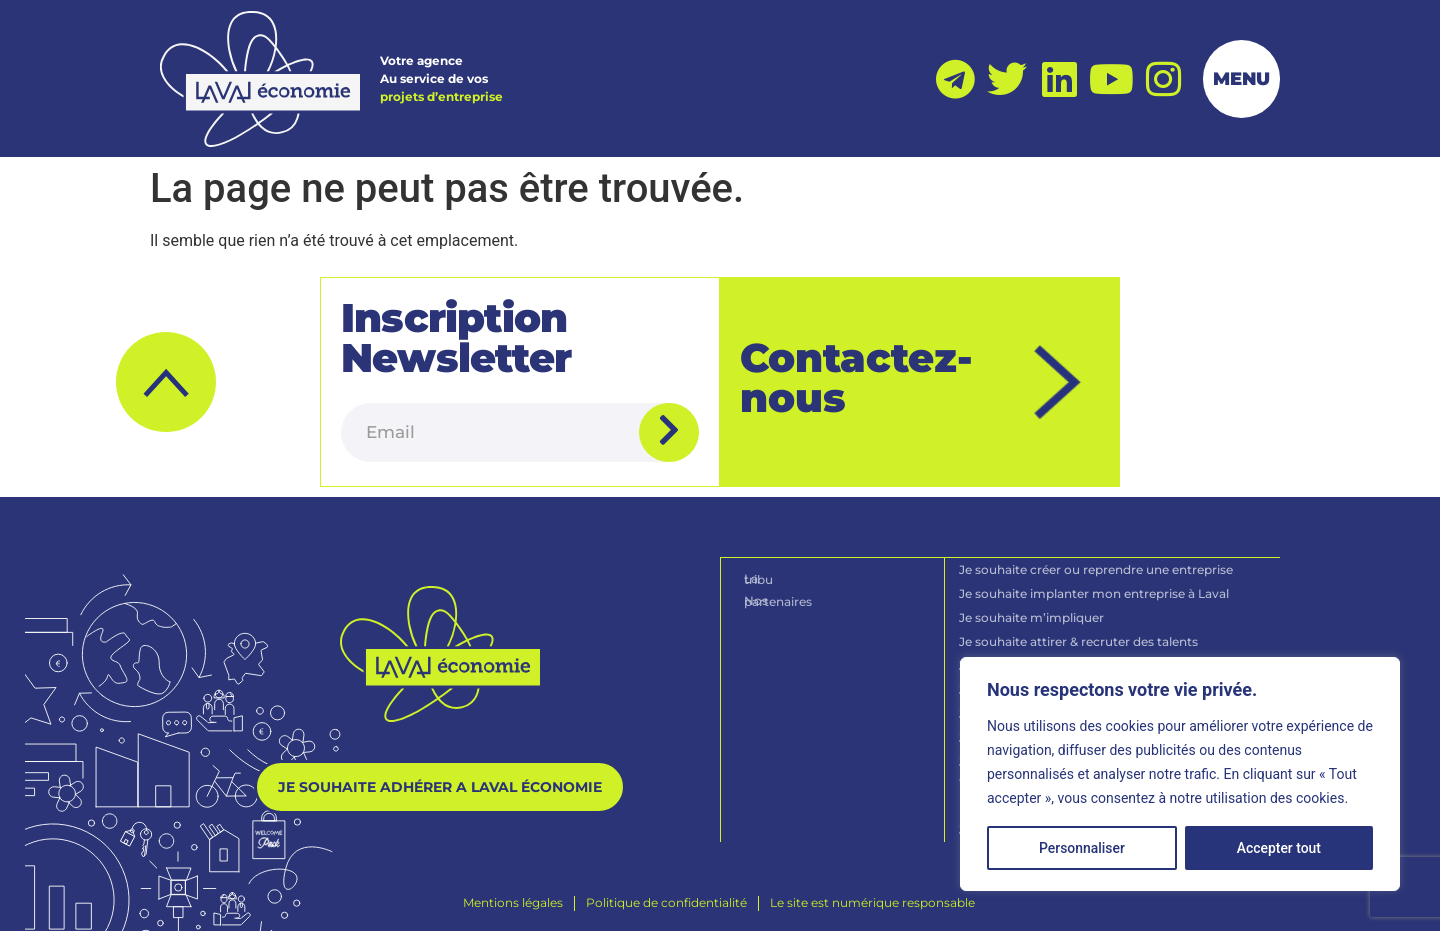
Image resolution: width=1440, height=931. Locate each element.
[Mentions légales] (513, 900)
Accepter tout (1279, 848)
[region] (1180, 774)
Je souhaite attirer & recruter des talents (1079, 638)
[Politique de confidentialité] (666, 900)
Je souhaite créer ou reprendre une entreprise (1097, 566)
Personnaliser (1082, 848)
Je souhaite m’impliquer (1032, 614)
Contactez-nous (856, 376)
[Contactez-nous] (1058, 381)
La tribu (768, 575)
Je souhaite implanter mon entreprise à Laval (1095, 590)
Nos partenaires (792, 596)
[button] (166, 381)
